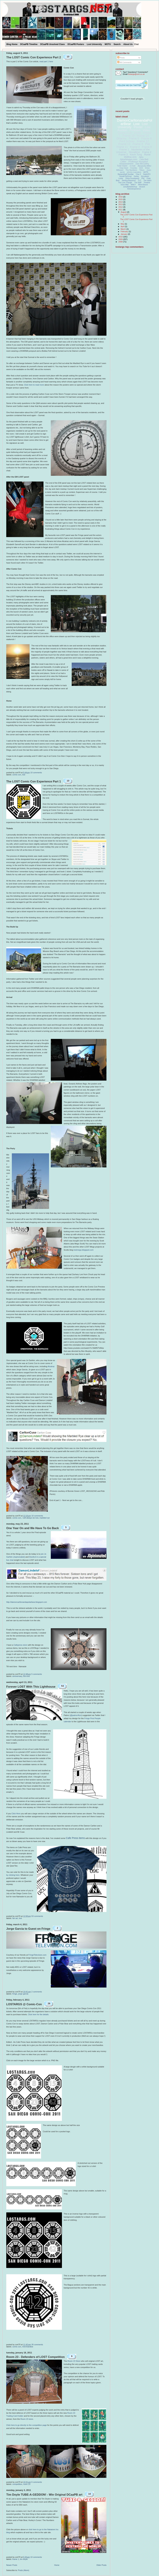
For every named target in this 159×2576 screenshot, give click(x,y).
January (124, 234)
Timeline (147, 183)
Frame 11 (122, 146)
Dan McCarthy (142, 164)
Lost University (94, 44)
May (123, 224)
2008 (120, 242)
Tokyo (141, 170)
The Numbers (131, 170)
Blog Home (11, 44)
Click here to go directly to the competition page (26, 2425)
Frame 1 (15, 2559)
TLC (139, 180)
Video (146, 130)
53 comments (37, 1916)
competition (17, 2484)
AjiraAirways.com (128, 159)
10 (68, 56)
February (125, 231)
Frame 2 (146, 152)
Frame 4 (135, 146)
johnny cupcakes (134, 172)
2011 (120, 210)
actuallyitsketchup (130, 187)
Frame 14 (143, 135)
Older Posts (101, 2565)
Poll (147, 144)
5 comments (36, 1674)
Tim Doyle (24, 2559)
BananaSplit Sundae (126, 174)
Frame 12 (143, 141)
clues (149, 170)
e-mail (133, 166)
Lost (23, 775)
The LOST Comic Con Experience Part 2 (33, 57)
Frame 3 (123, 154)
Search (117, 44)
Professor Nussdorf (138, 161)
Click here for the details (38, 2014)
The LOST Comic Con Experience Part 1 (33, 781)
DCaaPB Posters (75, 44)
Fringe (14, 1994)
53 (62, 1686)
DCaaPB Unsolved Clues (52, 44)
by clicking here (12, 1875)
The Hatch (148, 180)
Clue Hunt (124, 168)
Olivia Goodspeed (132, 178)
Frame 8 (138, 144)
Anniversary (17, 1676)
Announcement (126, 164)
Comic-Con (16, 775)
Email (137, 132)
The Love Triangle (125, 183)
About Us (128, 44)
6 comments (36, 2482)
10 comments (36, 772)
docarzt (142, 187)
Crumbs (133, 168)
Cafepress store (20, 1645)
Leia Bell (144, 159)
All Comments (124, 62)
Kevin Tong (136, 154)
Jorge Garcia (23, 1994)
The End (26, 1676)
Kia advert (145, 176)
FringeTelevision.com (37, 1955)
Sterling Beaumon (129, 180)
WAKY (133, 185)
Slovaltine (134, 152)
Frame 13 (124, 144)
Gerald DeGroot (125, 176)
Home (56, 2565)
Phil (142, 178)
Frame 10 (128, 135)
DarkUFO (146, 174)
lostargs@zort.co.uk (136, 74)
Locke (120, 178)
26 (49, 2003)
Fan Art (15, 1918)
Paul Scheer (127, 141)
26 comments (37, 2344)
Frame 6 (146, 138)
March (123, 229)
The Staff (137, 183)
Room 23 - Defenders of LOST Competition (35, 2357)
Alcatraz (51, 1366)
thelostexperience (134, 189)
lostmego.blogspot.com (84, 1250)
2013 (120, 204)
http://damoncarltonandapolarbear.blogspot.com (26, 1602)
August (124, 212)
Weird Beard (143, 185)
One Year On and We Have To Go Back (32, 1528)
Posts (121, 58)
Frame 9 (147, 146)
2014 (120, 202)
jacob (122, 172)
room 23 (26, 2484)
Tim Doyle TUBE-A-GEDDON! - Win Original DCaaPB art (44, 2494)
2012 (120, 207)
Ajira (141, 157)
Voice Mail (125, 185)
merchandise (27, 2347)
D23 (141, 168)
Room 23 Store (73, 2361)
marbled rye (44, 1518)
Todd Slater (122, 166)
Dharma (121, 138)
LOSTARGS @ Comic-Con (24, 2004)
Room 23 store (27, 2419)
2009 (120, 239)
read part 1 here (46, 61)
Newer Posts (11, 2565)
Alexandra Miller (144, 166)
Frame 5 (134, 138)
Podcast (135, 130)
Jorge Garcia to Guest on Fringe (28, 1928)
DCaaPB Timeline (28, 44)
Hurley (136, 176)
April (123, 226)
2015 (120, 199)
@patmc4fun (75, 1715)
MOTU (108, 44)
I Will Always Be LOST (30, 1518)
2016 (120, 197)
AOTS (146, 172)
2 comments (36, 1992)
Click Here (15, 1813)
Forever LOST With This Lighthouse (30, 1686)
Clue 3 (138, 174)
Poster (138, 127)
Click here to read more (34, 385)
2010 (120, 237)
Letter (123, 161)
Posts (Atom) (23, 2570)
